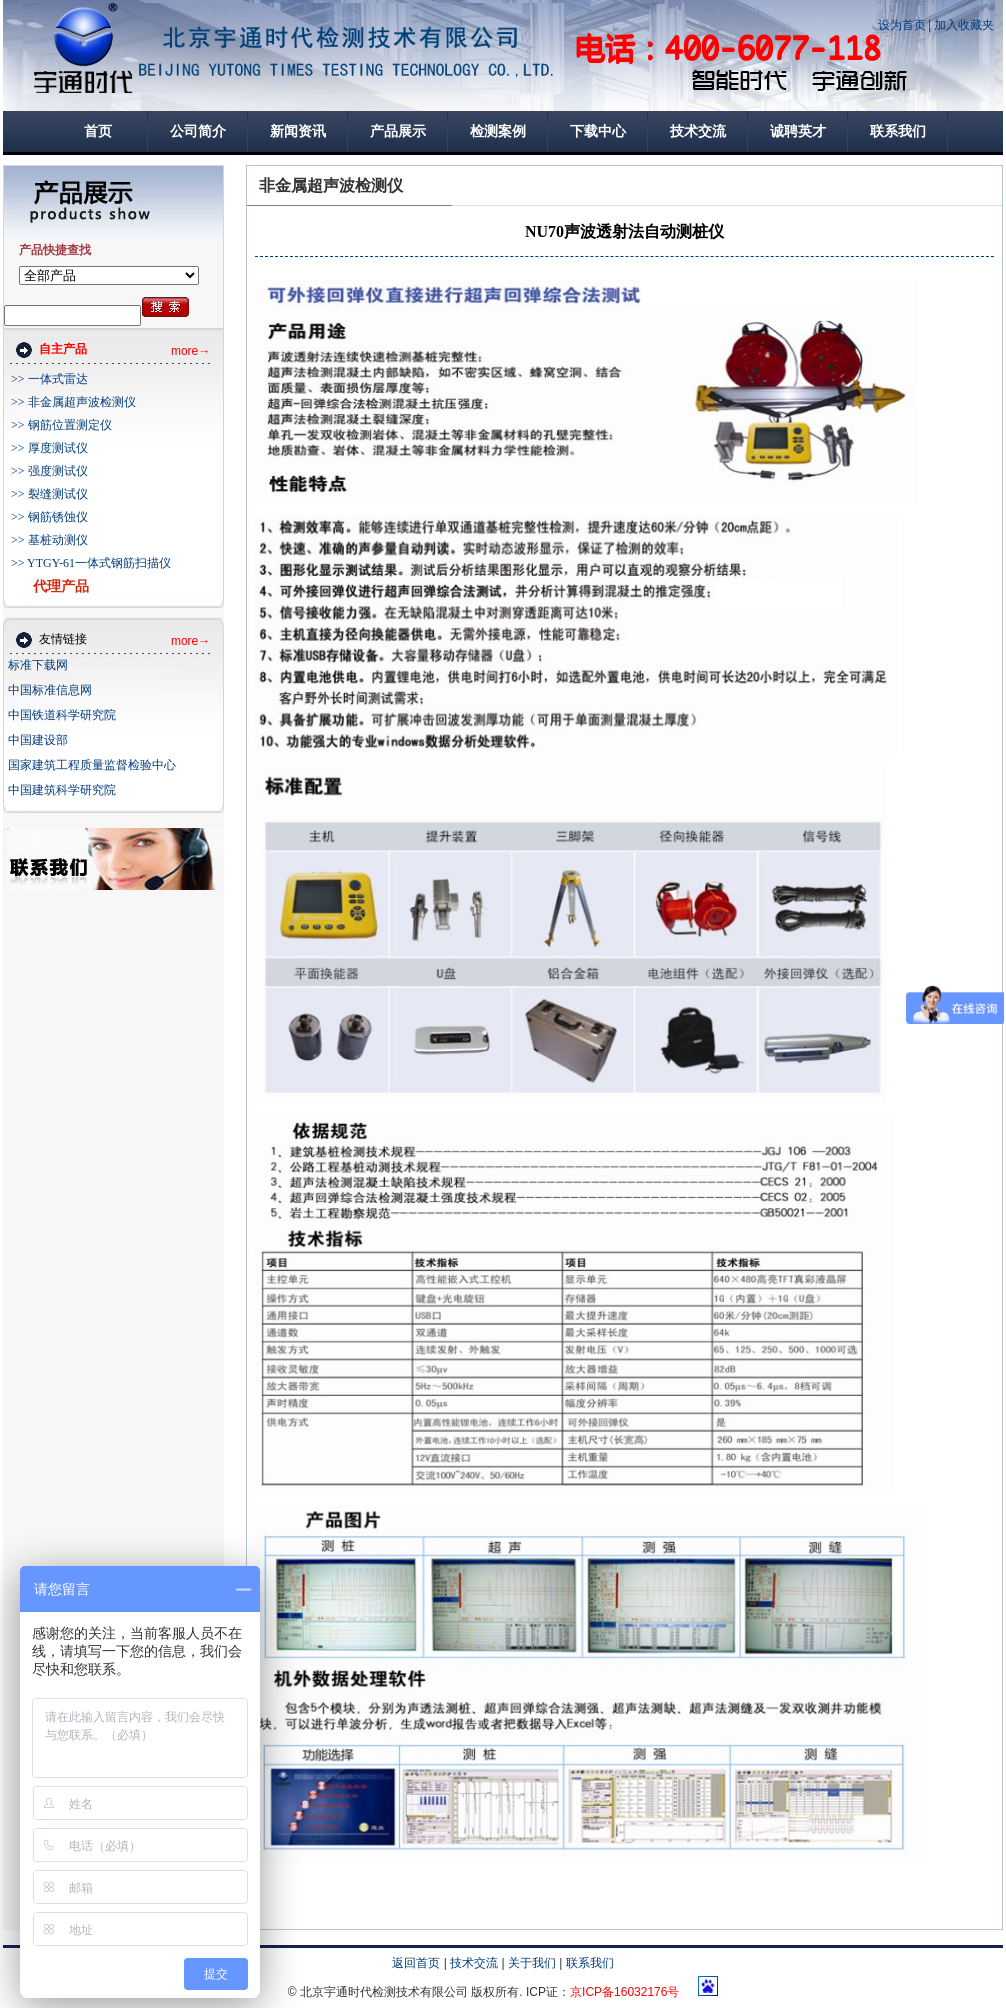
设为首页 (902, 25)
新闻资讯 (298, 131)
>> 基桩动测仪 (49, 540)
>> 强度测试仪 (49, 471)
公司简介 (198, 131)
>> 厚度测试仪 (49, 448)
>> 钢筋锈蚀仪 (49, 517)
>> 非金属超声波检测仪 (73, 402)
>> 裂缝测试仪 (49, 494)
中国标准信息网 (50, 690)
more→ (190, 351)
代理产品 (61, 586)
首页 (98, 131)
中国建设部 (38, 740)
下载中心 (598, 131)
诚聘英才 (798, 131)
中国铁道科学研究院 (62, 715)
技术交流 (698, 131)
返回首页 (416, 1963)
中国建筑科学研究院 (62, 790)
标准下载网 (38, 665)
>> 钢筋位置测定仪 (61, 425)
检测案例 (498, 131)
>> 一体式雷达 (49, 379)
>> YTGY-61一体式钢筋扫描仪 (91, 563)
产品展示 (398, 131)
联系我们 (898, 131)
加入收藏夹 (964, 25)
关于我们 (532, 1963)
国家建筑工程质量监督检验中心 (92, 765)
